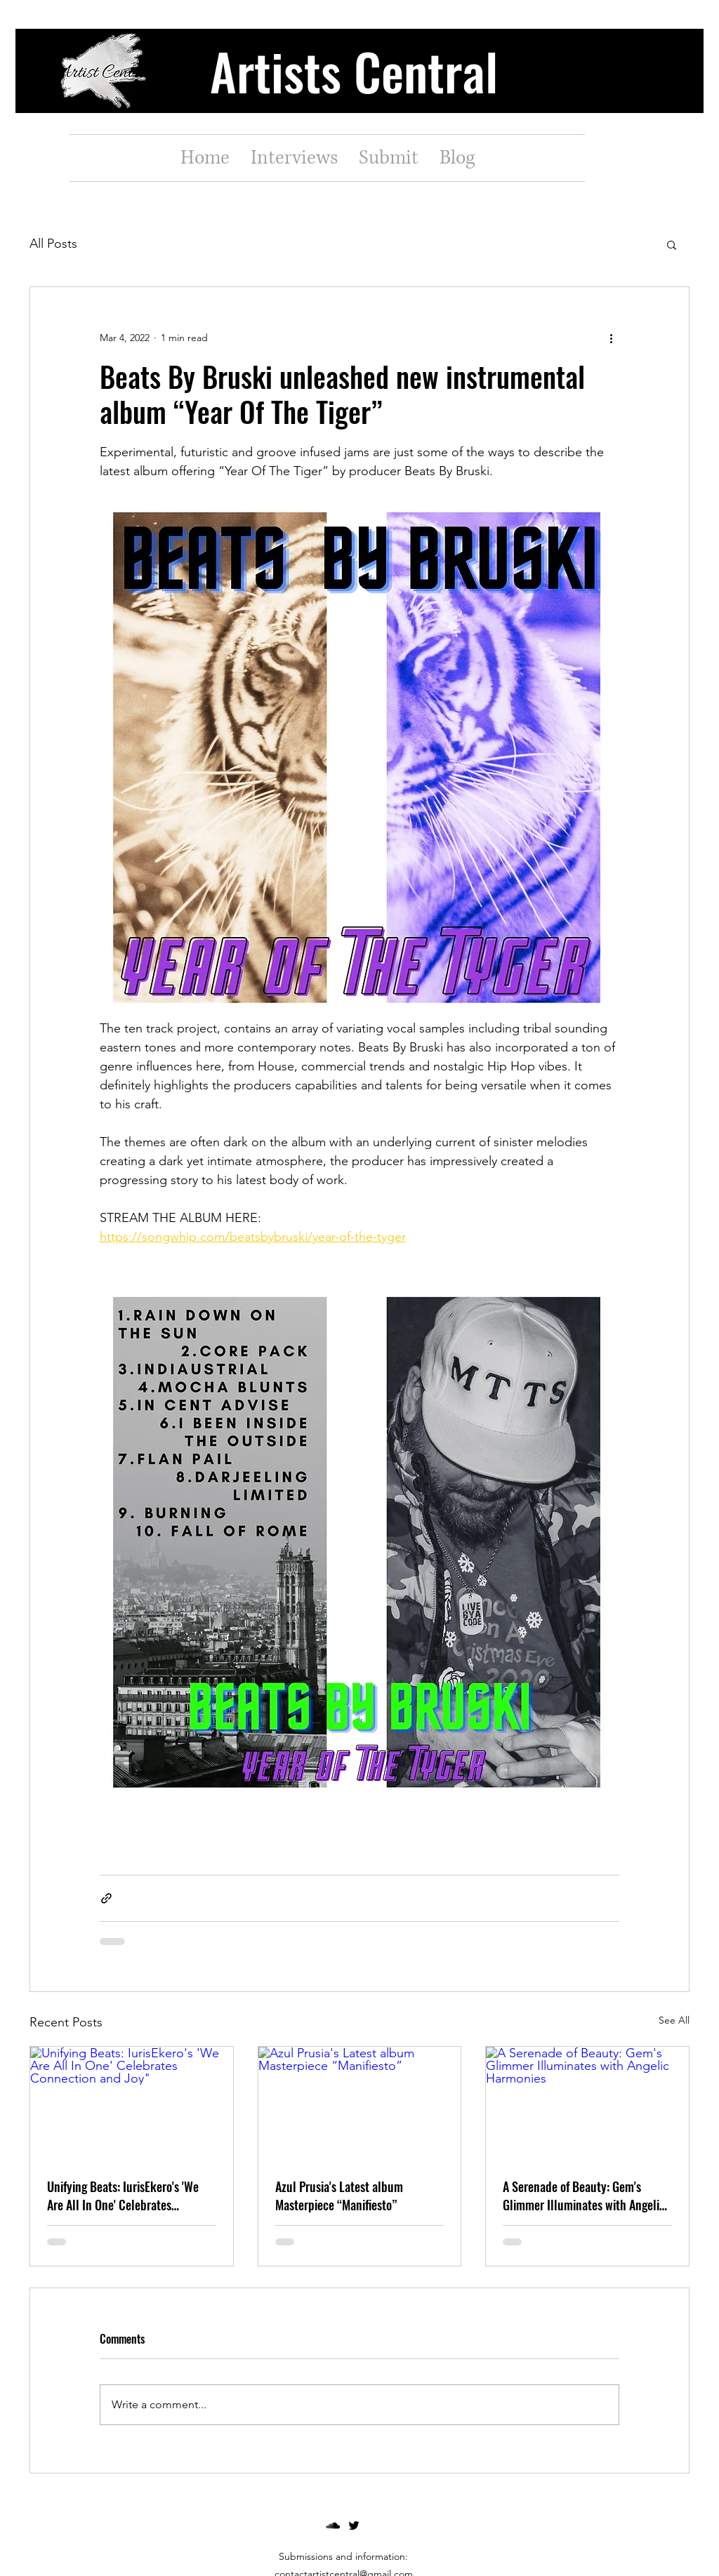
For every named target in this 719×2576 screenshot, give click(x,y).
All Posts (53, 243)
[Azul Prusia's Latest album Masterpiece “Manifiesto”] (359, 2103)
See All (674, 2020)
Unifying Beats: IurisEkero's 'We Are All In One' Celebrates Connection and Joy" (123, 2195)
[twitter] (354, 2525)
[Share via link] (106, 1898)
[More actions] (610, 337)
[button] (671, 244)
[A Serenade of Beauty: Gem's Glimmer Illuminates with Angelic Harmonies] (587, 2103)
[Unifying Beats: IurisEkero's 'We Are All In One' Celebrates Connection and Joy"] (131, 2103)
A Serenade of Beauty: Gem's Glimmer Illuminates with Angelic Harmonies (584, 2195)
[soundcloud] (333, 2525)
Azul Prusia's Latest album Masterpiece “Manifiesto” (339, 2195)
